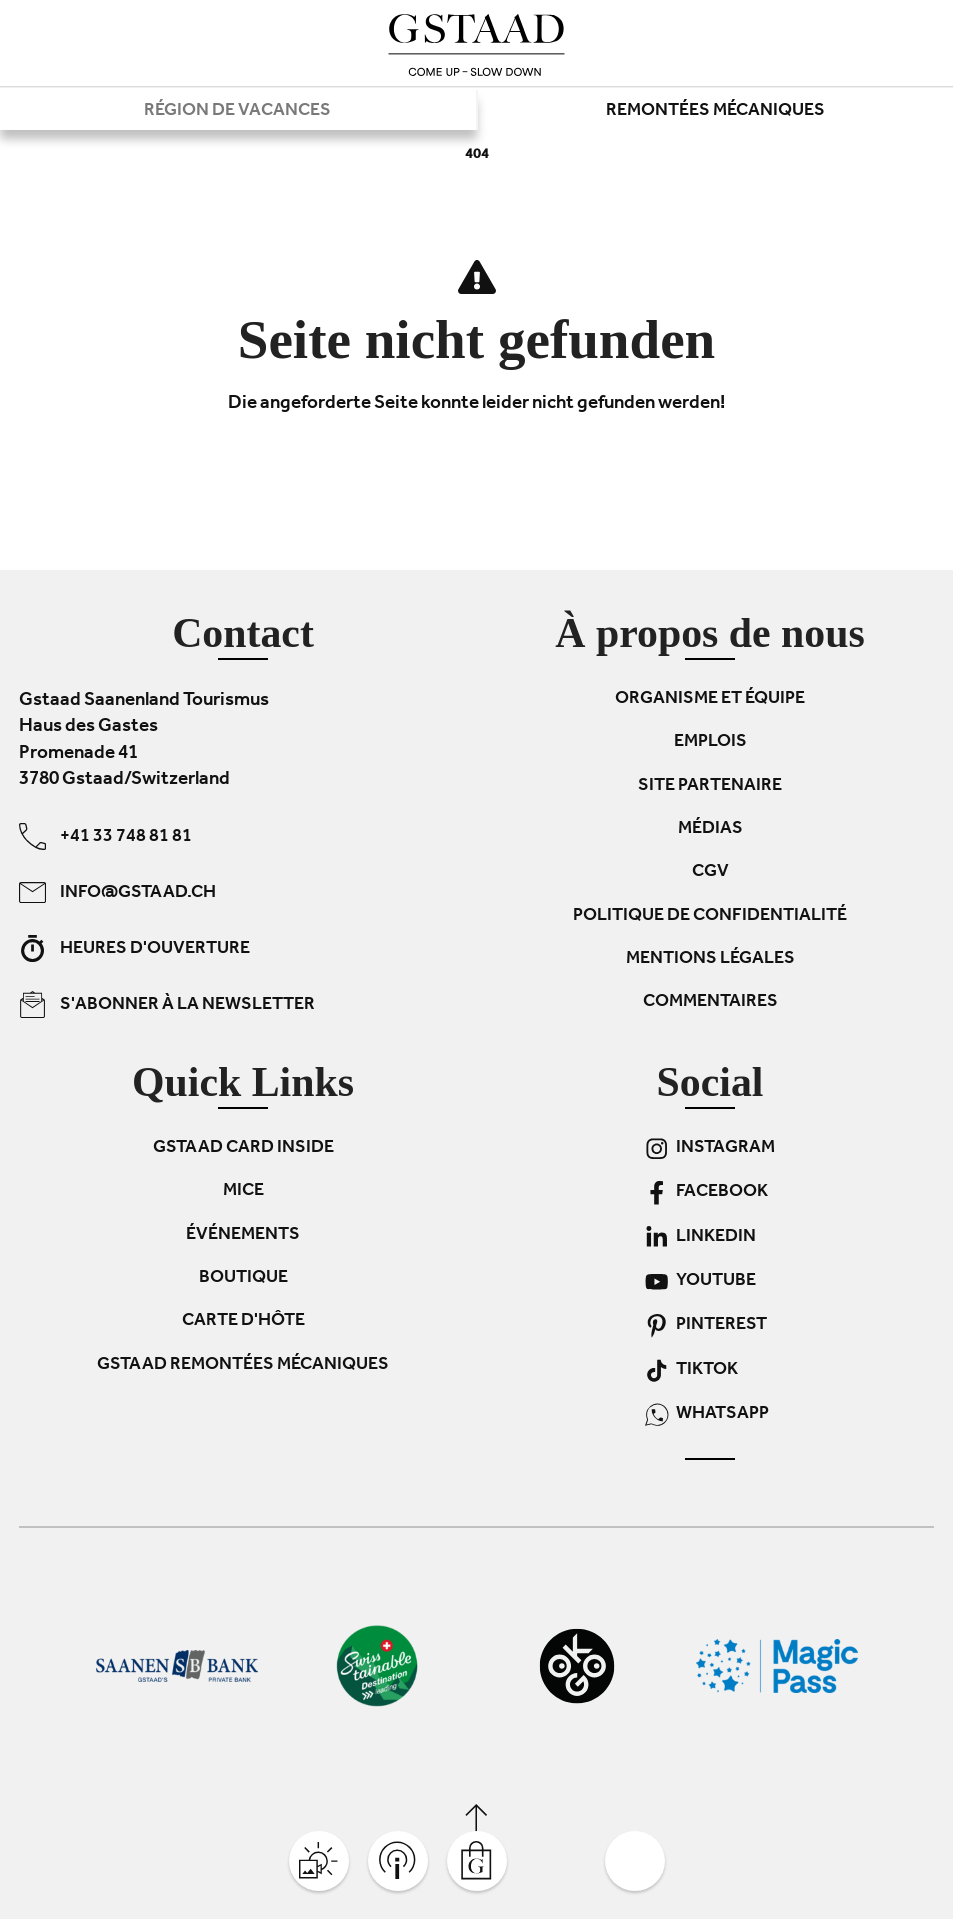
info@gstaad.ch (117, 892)
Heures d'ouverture (134, 948)
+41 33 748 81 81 (105, 836)
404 (477, 155)
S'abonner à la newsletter (167, 1004)
